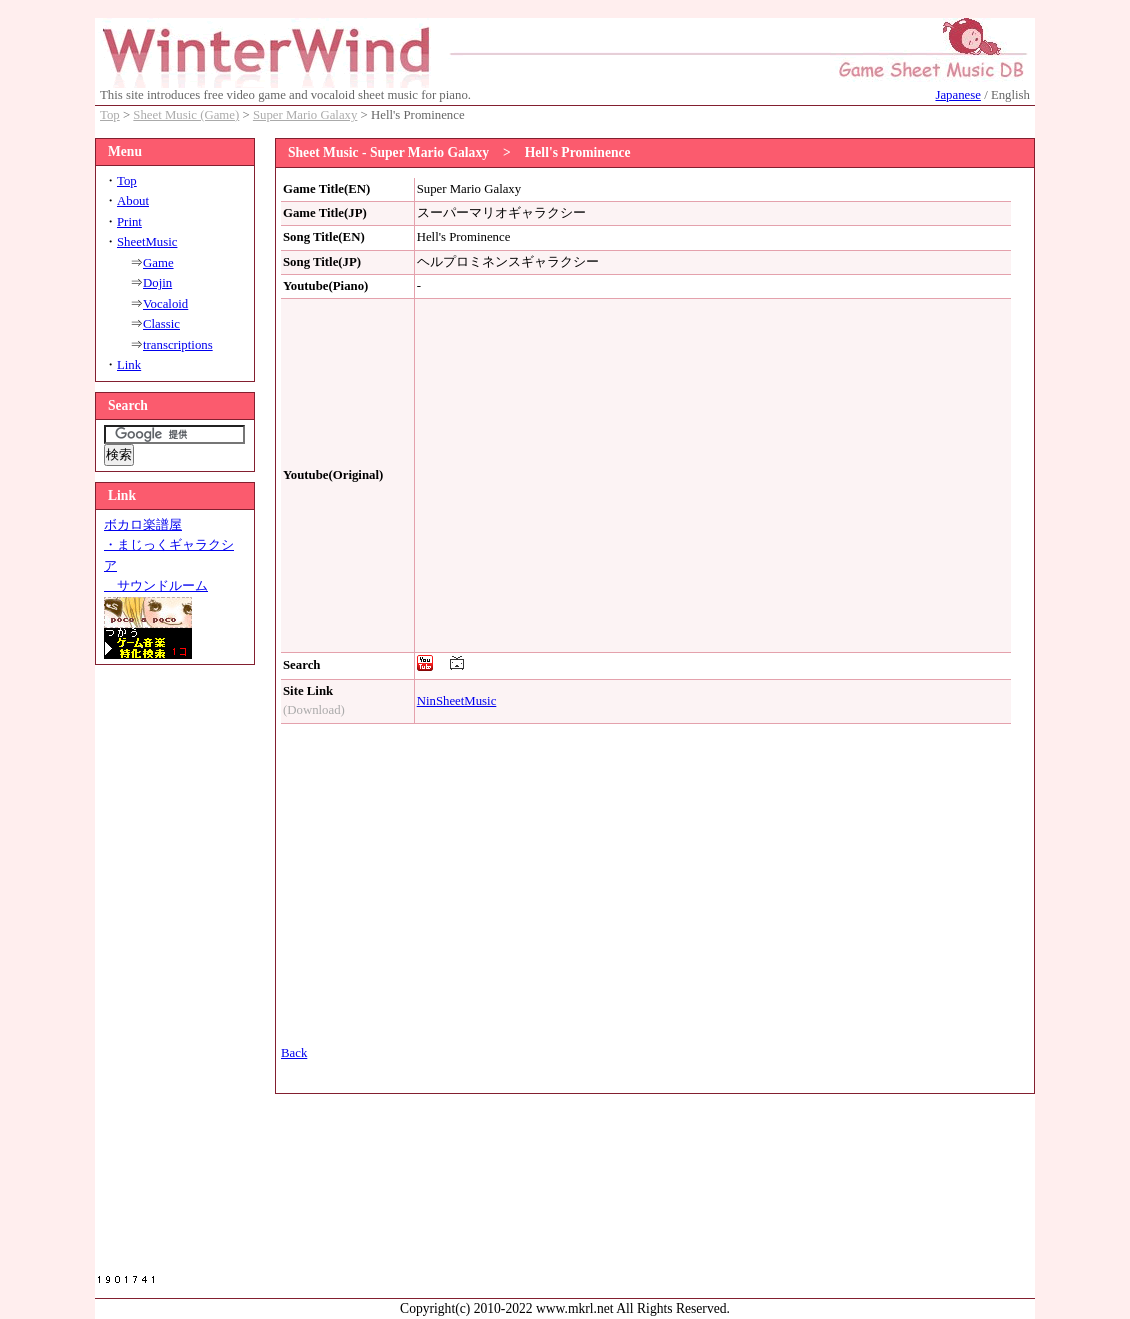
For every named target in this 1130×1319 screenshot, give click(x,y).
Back (294, 1053)
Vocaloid (165, 304)
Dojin (157, 283)
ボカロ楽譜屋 (143, 525)
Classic (161, 324)
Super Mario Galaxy (305, 115)
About (133, 201)
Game (158, 263)
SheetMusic (147, 242)
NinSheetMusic (457, 701)
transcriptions (178, 345)
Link (129, 365)
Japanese (957, 95)
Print (129, 222)
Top (110, 115)
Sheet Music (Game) (186, 115)
